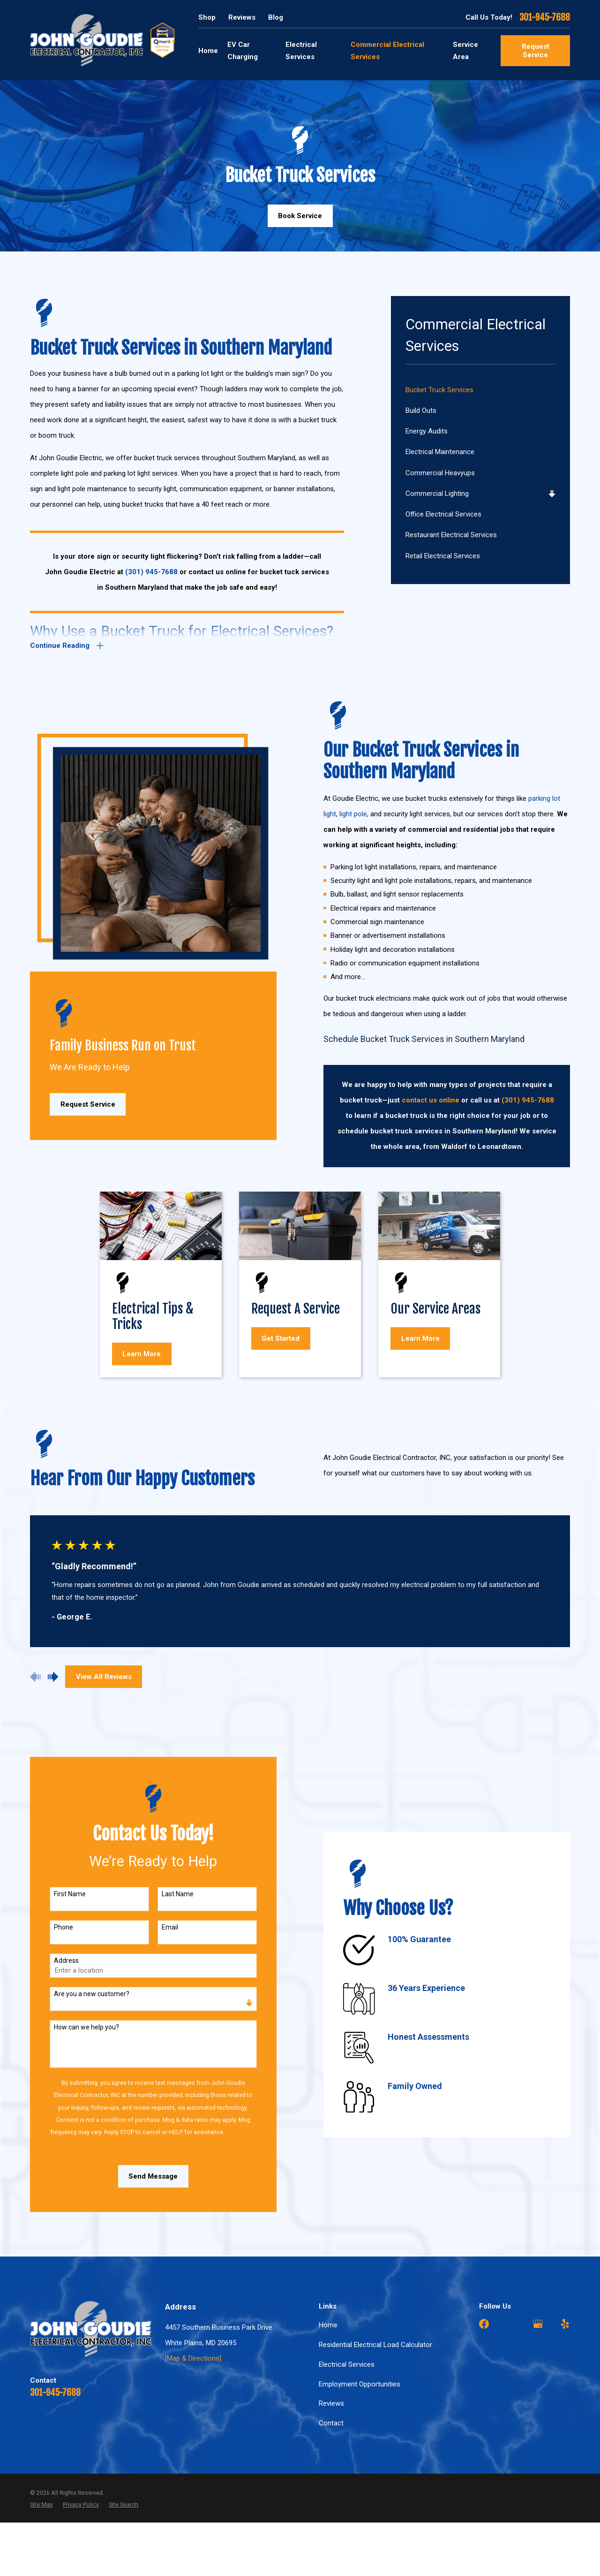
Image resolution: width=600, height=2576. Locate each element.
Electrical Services (347, 2364)
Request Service (535, 50)
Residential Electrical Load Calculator (375, 2344)
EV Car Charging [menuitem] (242, 50)
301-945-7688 (544, 17)
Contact (331, 2423)
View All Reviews (104, 1676)
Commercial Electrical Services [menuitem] (387, 50)
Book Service (300, 216)
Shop (207, 17)
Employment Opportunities (359, 2384)
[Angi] (511, 2324)
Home (328, 2325)
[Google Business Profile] (538, 2324)
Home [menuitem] (208, 50)
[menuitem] (480, 390)
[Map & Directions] (193, 2358)
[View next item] (53, 1677)
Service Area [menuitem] (465, 50)
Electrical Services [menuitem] (301, 50)
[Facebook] (484, 2324)
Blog (275, 17)
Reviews (241, 17)
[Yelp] (565, 2324)
